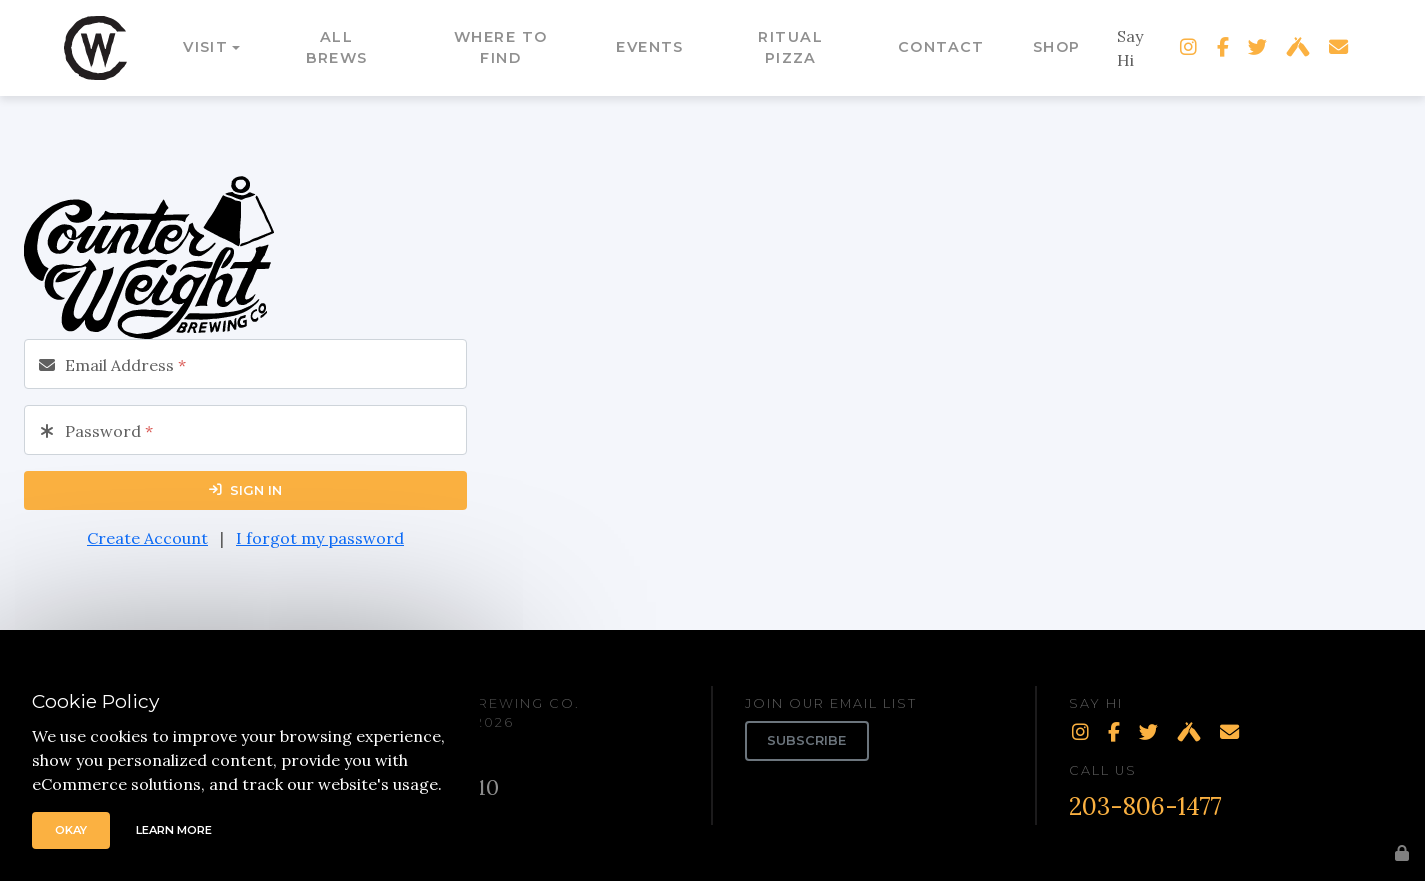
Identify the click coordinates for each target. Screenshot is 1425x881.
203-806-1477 (1145, 806)
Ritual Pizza (790, 48)
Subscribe (806, 740)
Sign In (245, 490)
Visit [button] (205, 47)
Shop (1057, 47)
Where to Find (501, 48)
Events (650, 47)
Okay (71, 830)
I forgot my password (320, 538)
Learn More (174, 830)
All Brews (337, 48)
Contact (941, 47)
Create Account (147, 538)
